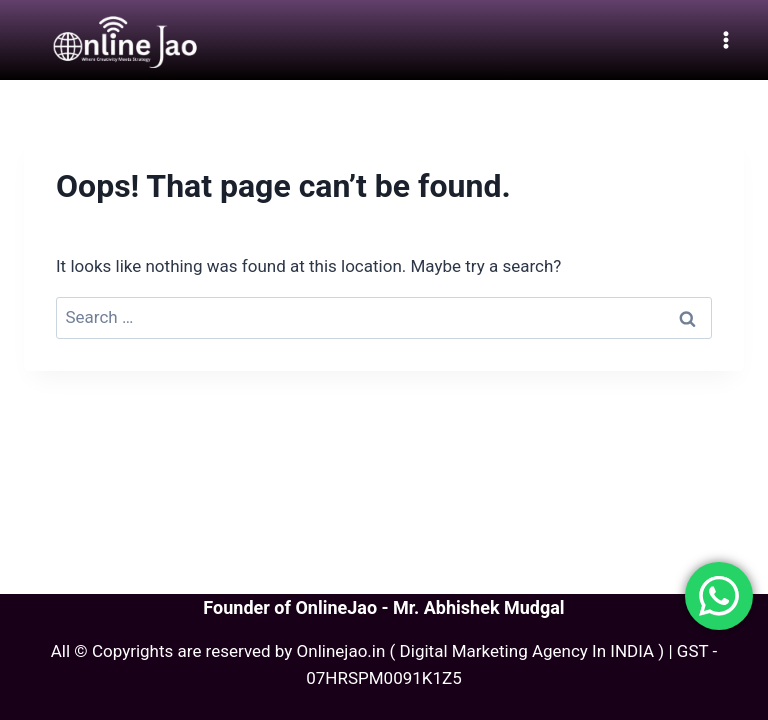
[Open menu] (725, 39)
